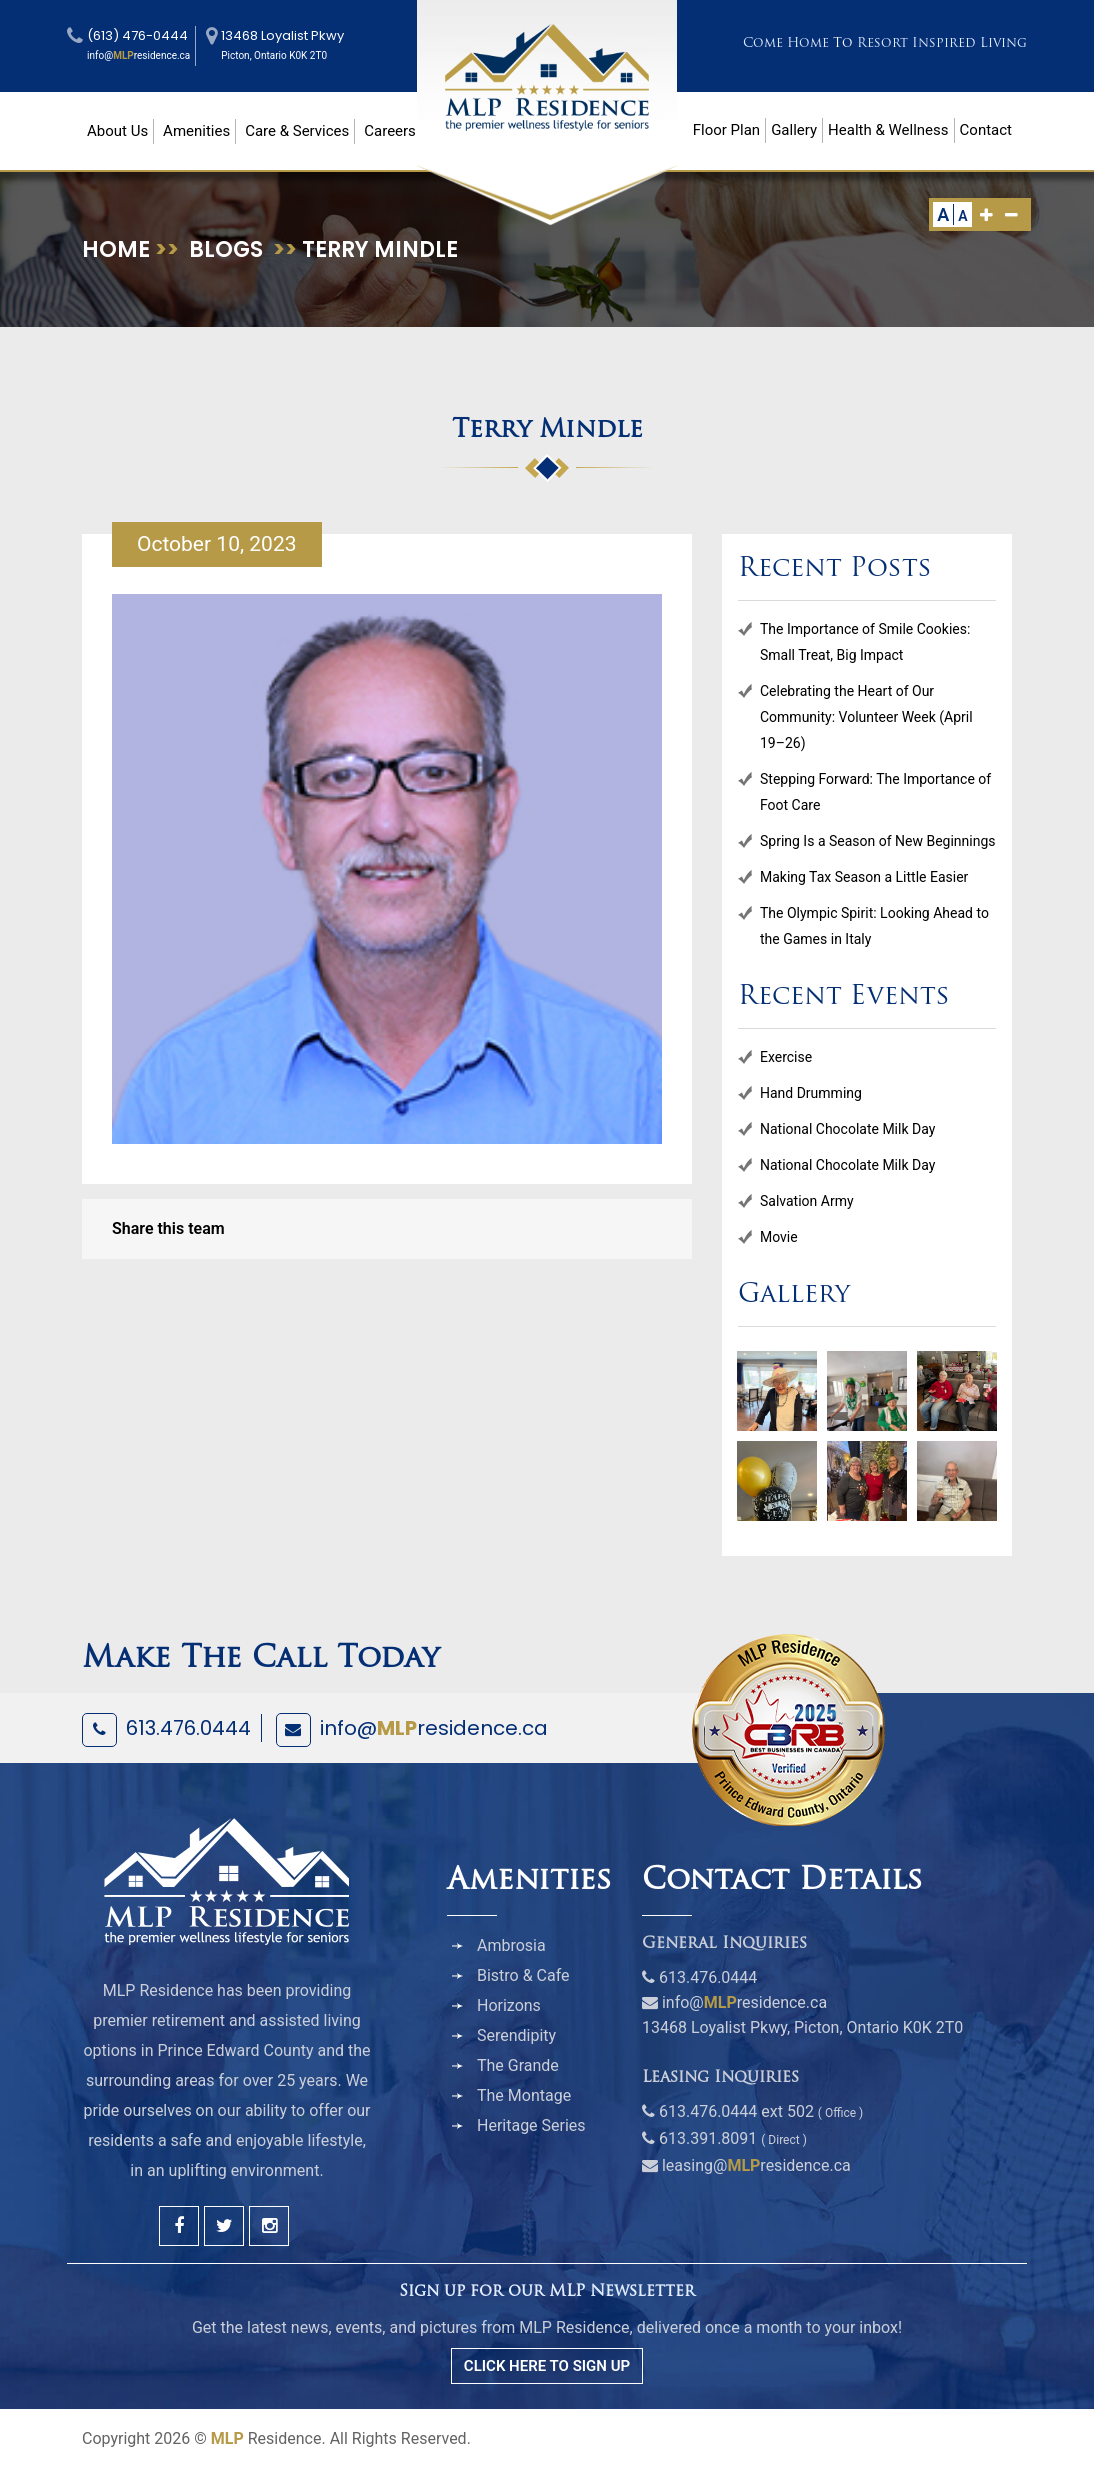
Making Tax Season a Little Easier (864, 877)
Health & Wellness (888, 130)
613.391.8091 (708, 2138)
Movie (779, 1237)
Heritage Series (531, 2125)
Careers (390, 131)
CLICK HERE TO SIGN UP (547, 2366)
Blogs (226, 249)
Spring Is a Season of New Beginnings (878, 841)
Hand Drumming (811, 1093)
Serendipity (516, 2035)
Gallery (794, 130)
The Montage (524, 2095)
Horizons (509, 2005)
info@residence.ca (434, 1728)
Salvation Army (807, 1201)
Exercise (786, 1057)
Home (116, 249)
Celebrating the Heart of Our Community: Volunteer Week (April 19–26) (866, 717)
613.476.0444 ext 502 (736, 2111)
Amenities (196, 131)
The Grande (518, 2065)
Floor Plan (726, 130)
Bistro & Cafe (523, 1975)
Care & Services (297, 131)
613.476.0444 (188, 1728)
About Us (117, 131)
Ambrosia (511, 1945)
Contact (986, 130)
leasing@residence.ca (756, 2165)
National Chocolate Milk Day (847, 1129)
